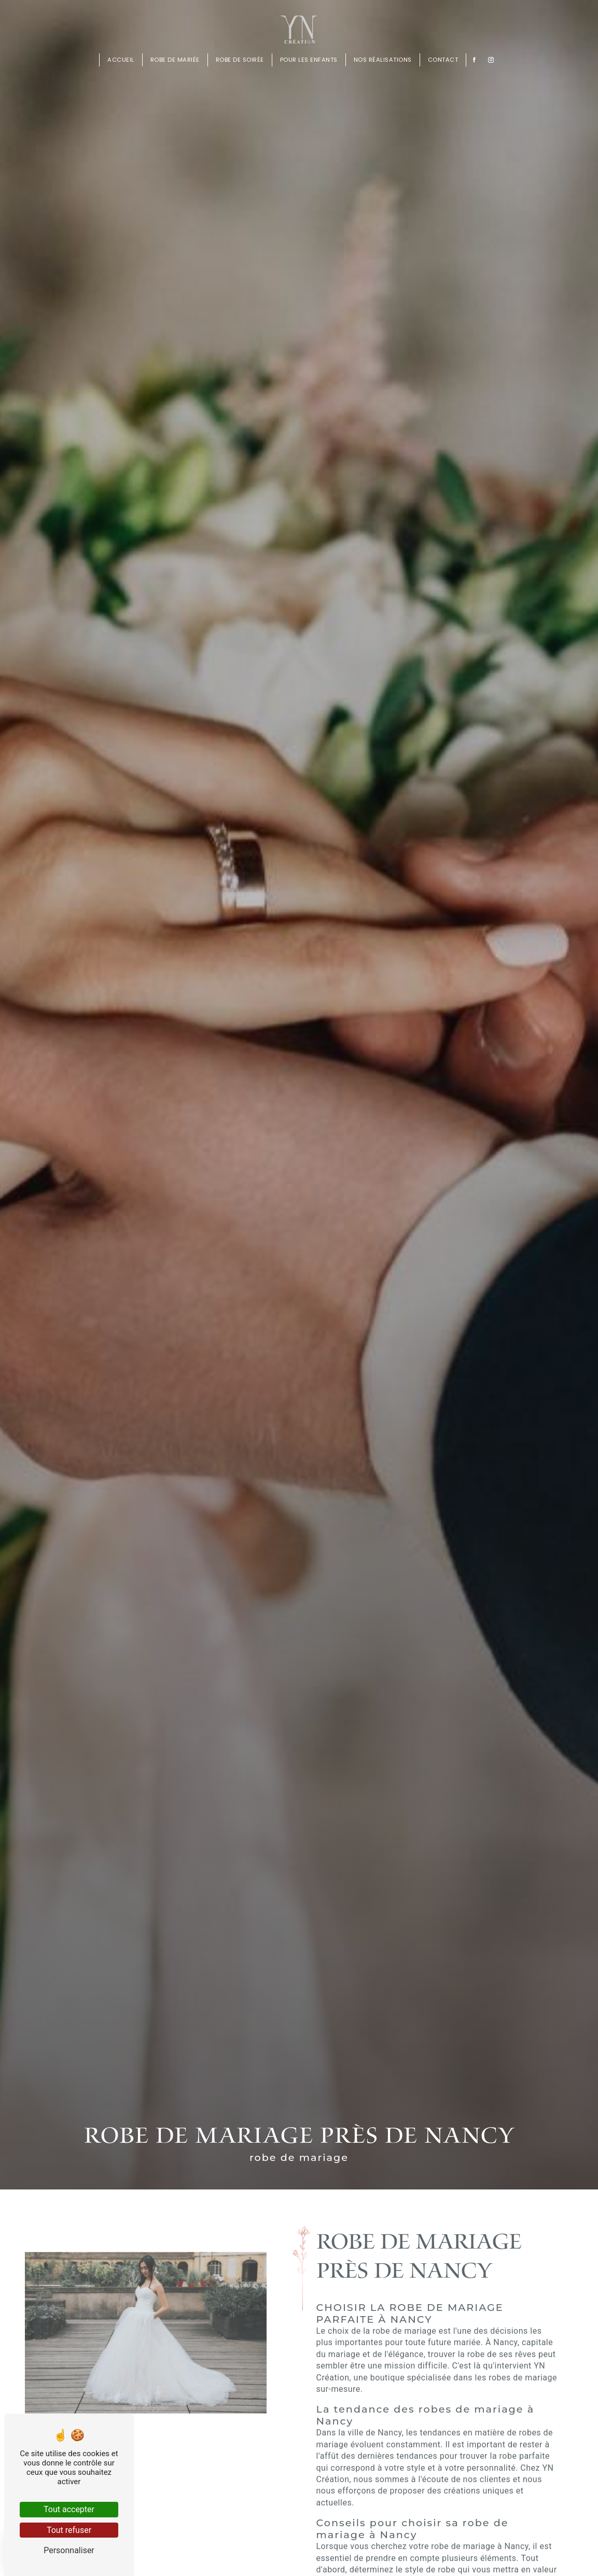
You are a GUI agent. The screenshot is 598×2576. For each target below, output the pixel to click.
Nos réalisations (383, 60)
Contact (443, 60)
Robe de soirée (240, 60)
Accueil (120, 60)
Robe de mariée (175, 60)
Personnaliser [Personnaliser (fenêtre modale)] (69, 2550)
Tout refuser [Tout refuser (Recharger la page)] (69, 2530)
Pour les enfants (309, 60)
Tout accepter (69, 2509)
